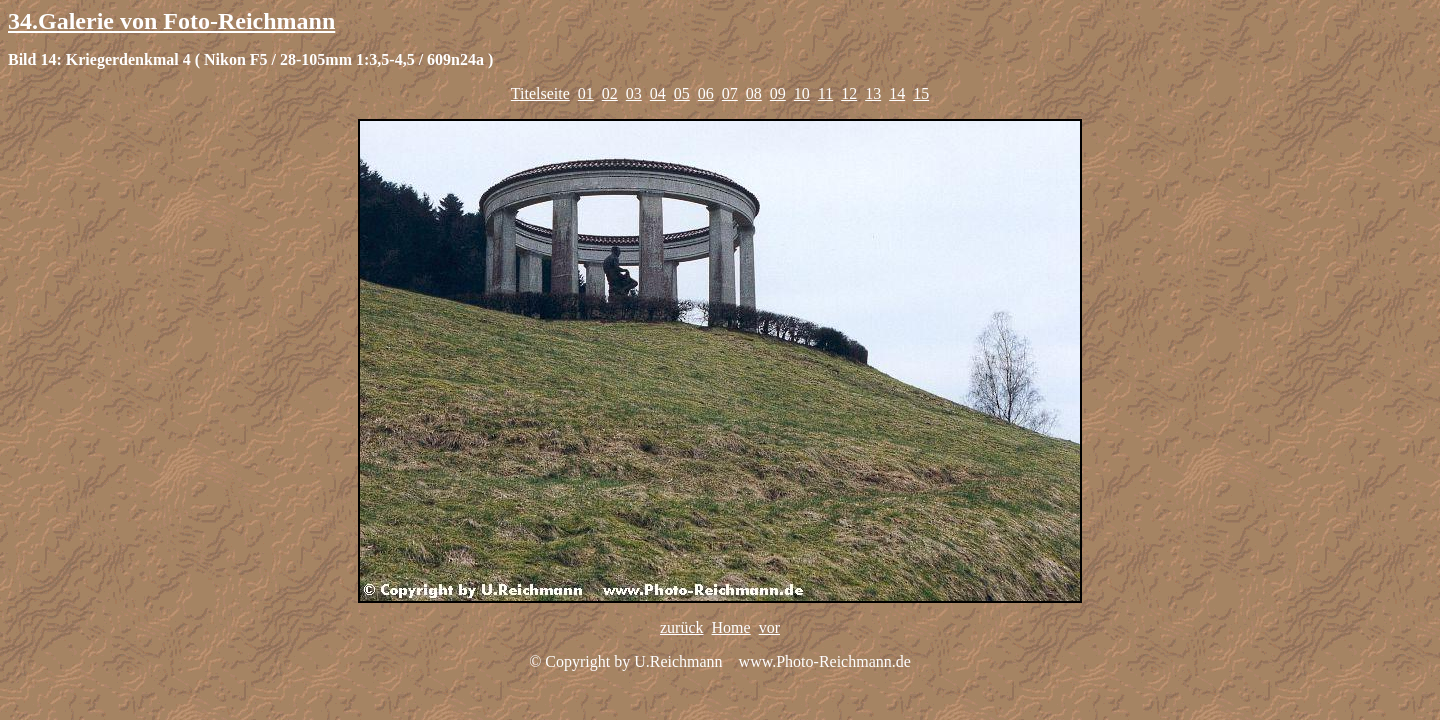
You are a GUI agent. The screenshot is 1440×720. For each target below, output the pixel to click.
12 (849, 93)
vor (769, 627)
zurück (682, 627)
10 (802, 93)
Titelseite (540, 93)
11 (825, 93)
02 (610, 93)
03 (634, 93)
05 (682, 93)
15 (921, 93)
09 (778, 93)
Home (731, 627)
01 (586, 93)
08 (754, 93)
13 (873, 93)
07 (730, 93)
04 (658, 93)
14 (897, 93)
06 (706, 93)
